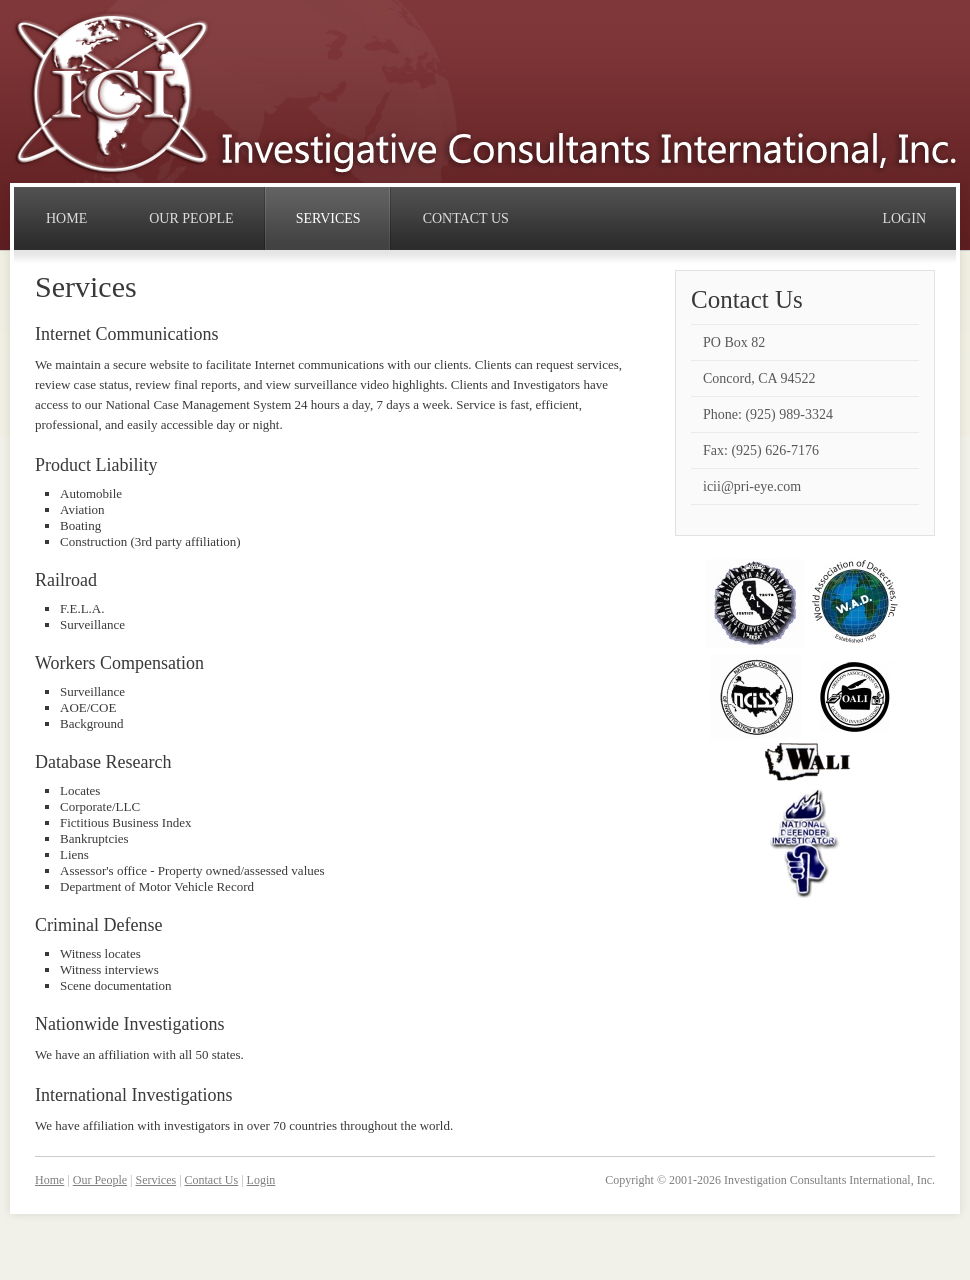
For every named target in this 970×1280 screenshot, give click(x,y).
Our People (100, 1180)
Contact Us (212, 1180)
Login (261, 1180)
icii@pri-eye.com (752, 486)
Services (155, 1180)
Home (49, 1180)
